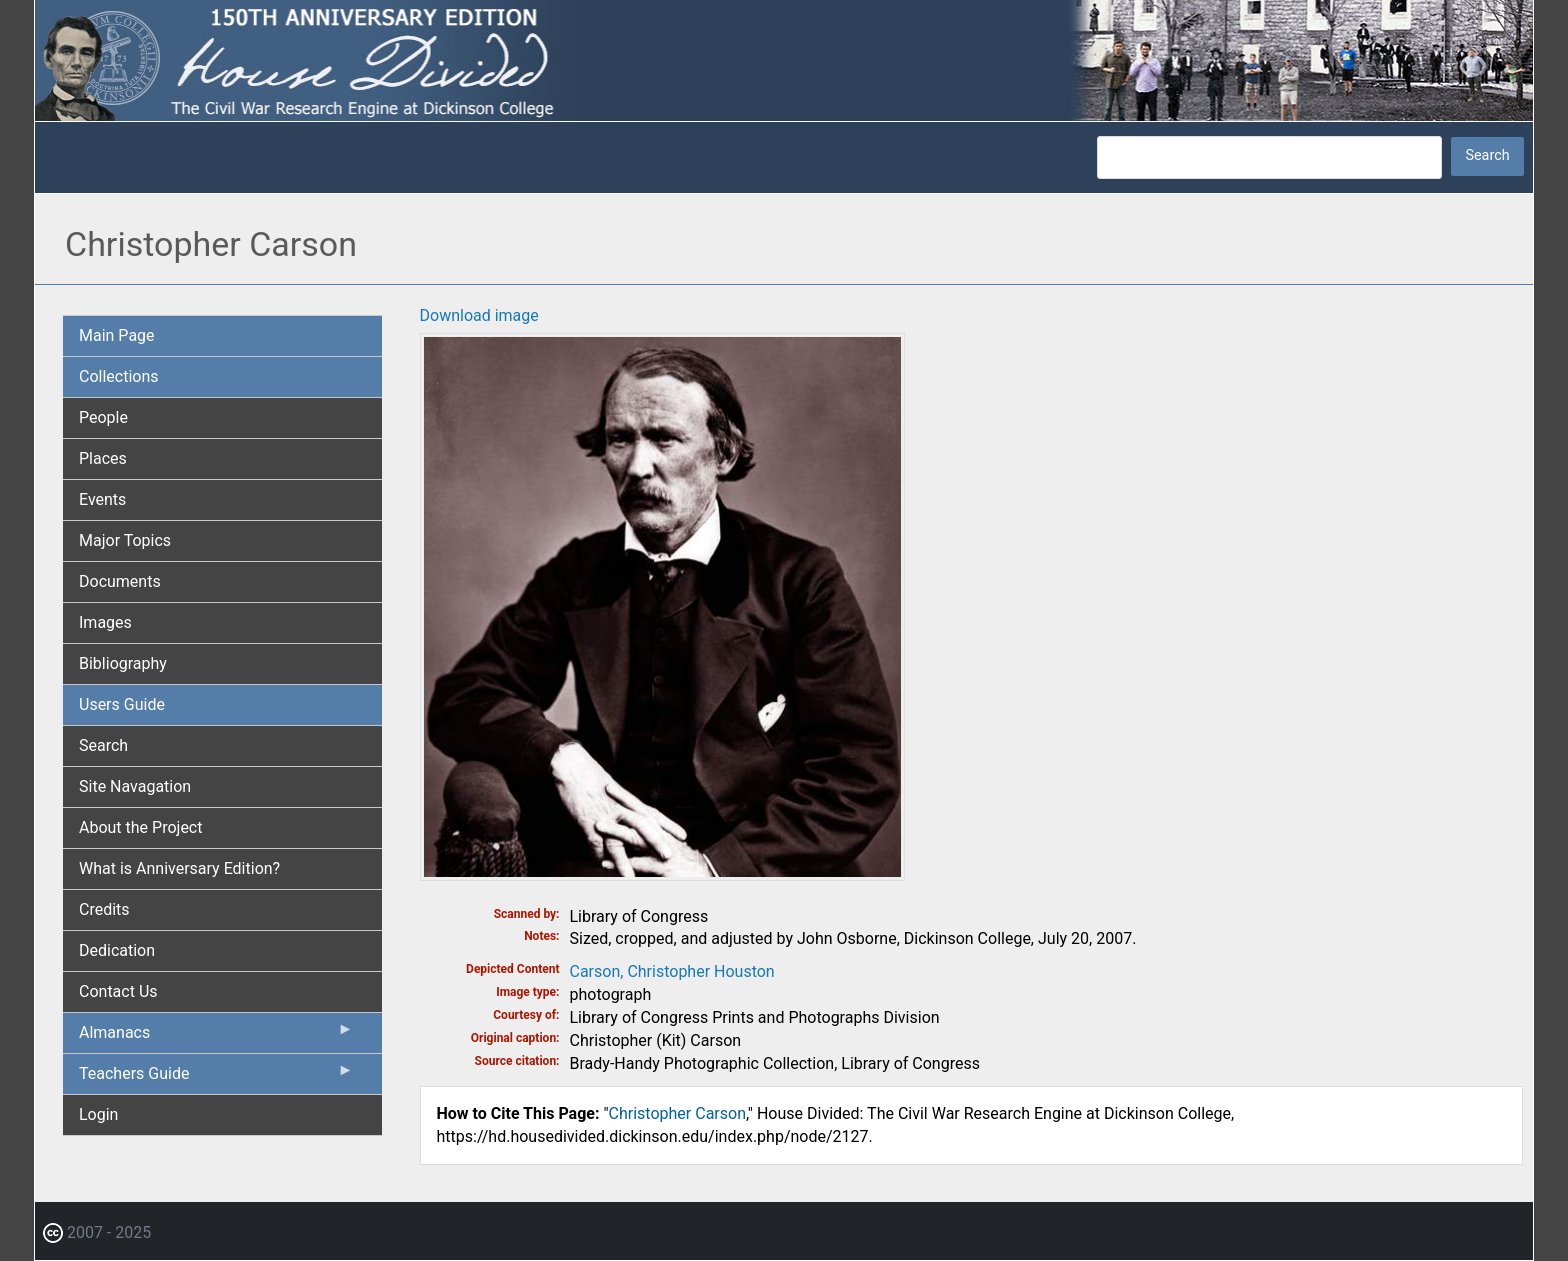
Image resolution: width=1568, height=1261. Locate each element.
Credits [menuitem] (104, 909)
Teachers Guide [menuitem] (216, 1078)
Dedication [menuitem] (117, 950)
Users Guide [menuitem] (122, 704)
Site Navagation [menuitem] (135, 786)
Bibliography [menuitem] (123, 663)
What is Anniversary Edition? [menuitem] (179, 868)
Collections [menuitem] (119, 376)
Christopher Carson (677, 1113)
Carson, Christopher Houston (672, 971)
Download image (479, 315)
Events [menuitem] (102, 499)
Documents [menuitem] (120, 581)
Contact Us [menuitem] (118, 991)
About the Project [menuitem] (140, 827)
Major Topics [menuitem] (125, 540)
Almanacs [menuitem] (216, 1037)
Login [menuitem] (98, 1114)
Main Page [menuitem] (117, 335)
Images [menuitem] (105, 622)
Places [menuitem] (103, 458)
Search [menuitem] (103, 745)
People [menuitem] (103, 417)
